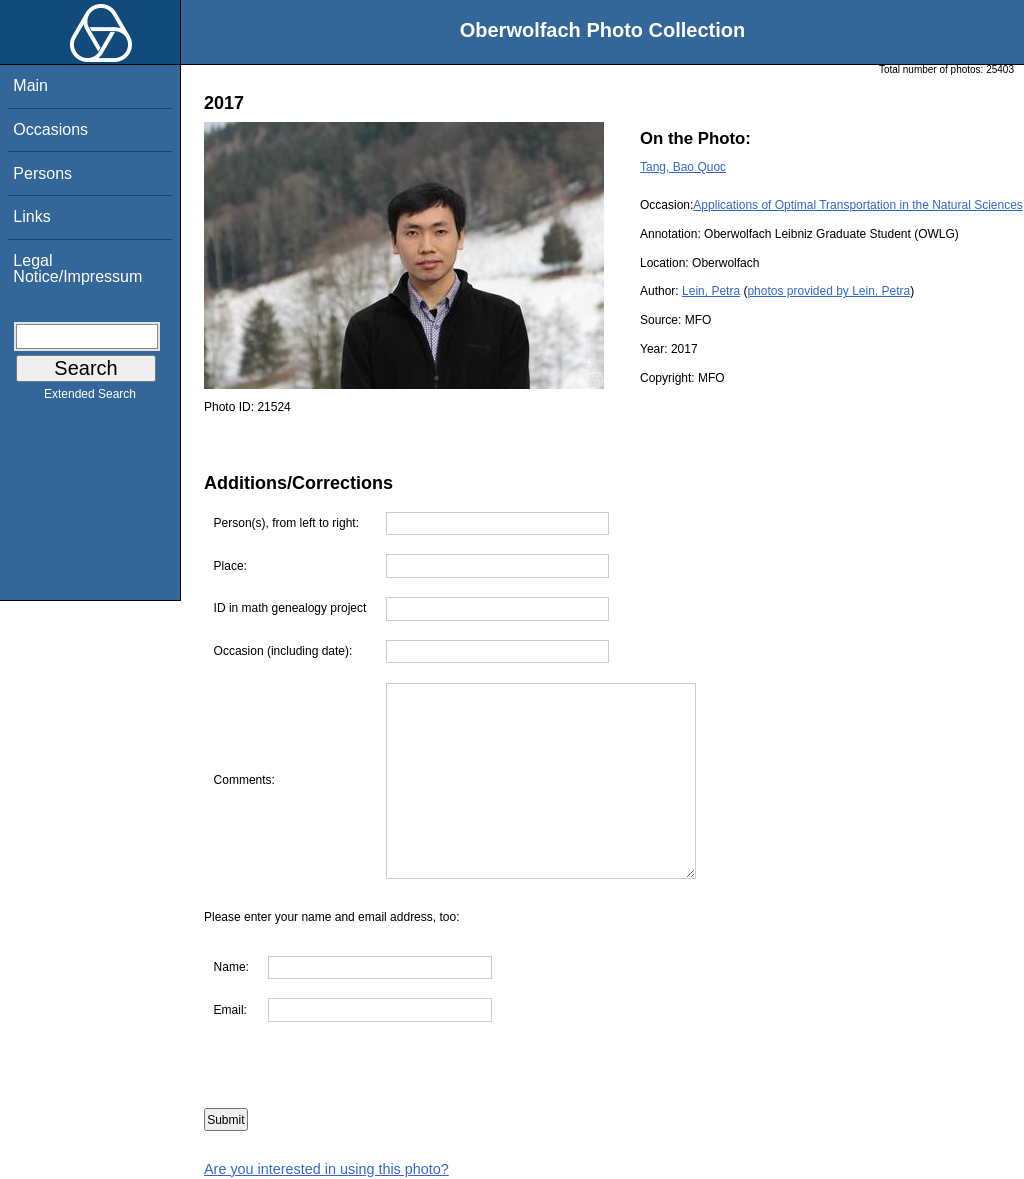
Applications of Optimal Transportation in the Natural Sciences (858, 205)
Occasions (50, 129)
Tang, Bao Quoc (683, 167)
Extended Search (90, 398)
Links (31, 216)
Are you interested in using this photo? (326, 1169)
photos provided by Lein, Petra (828, 291)
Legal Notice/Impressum (77, 268)
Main (30, 85)
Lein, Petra (711, 291)
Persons (42, 173)
